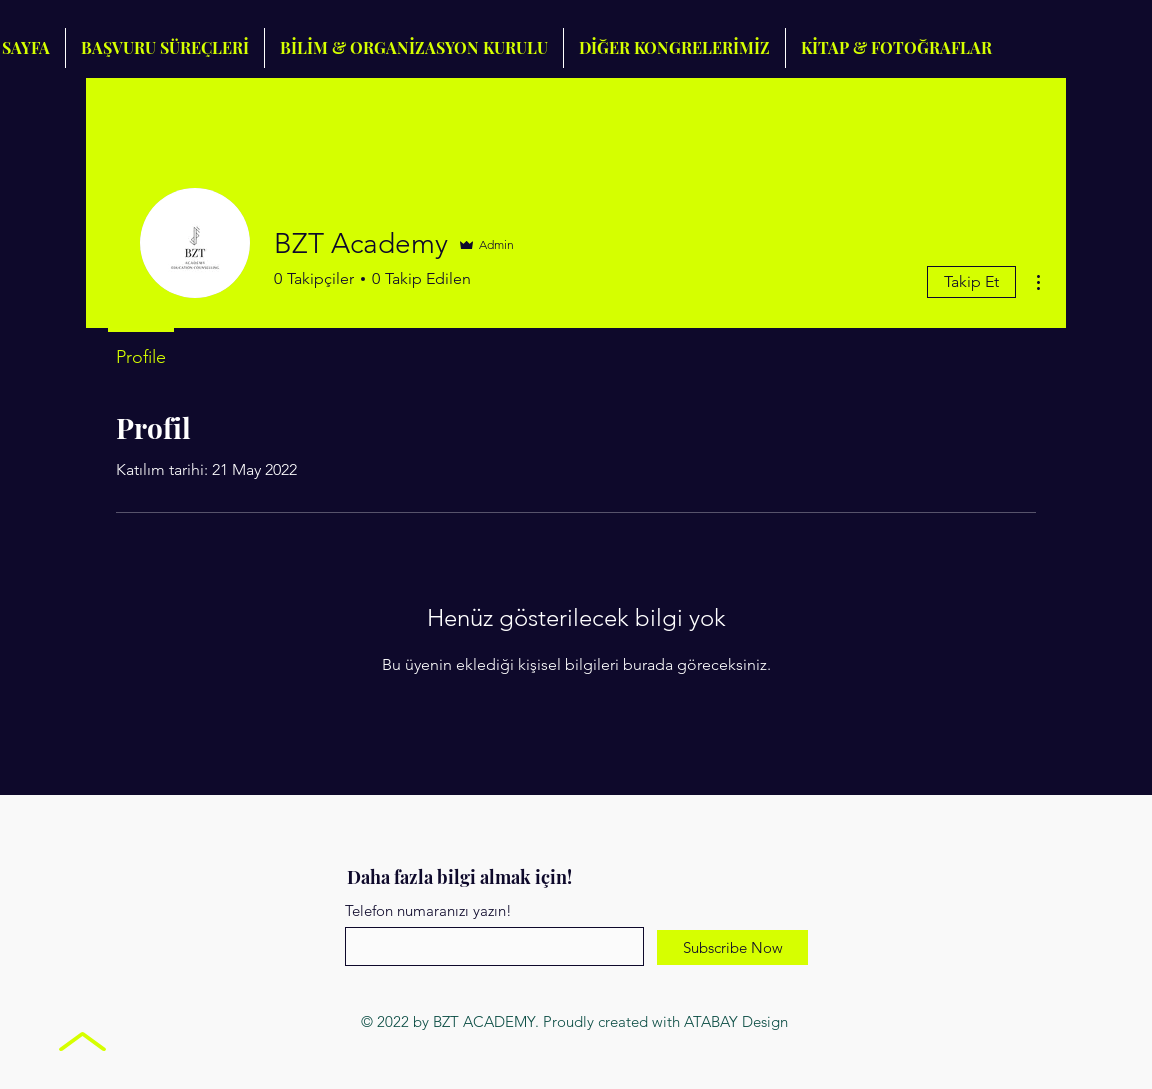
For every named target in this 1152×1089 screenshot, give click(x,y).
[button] (674, 48)
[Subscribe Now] (732, 947)
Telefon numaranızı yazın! (428, 910)
